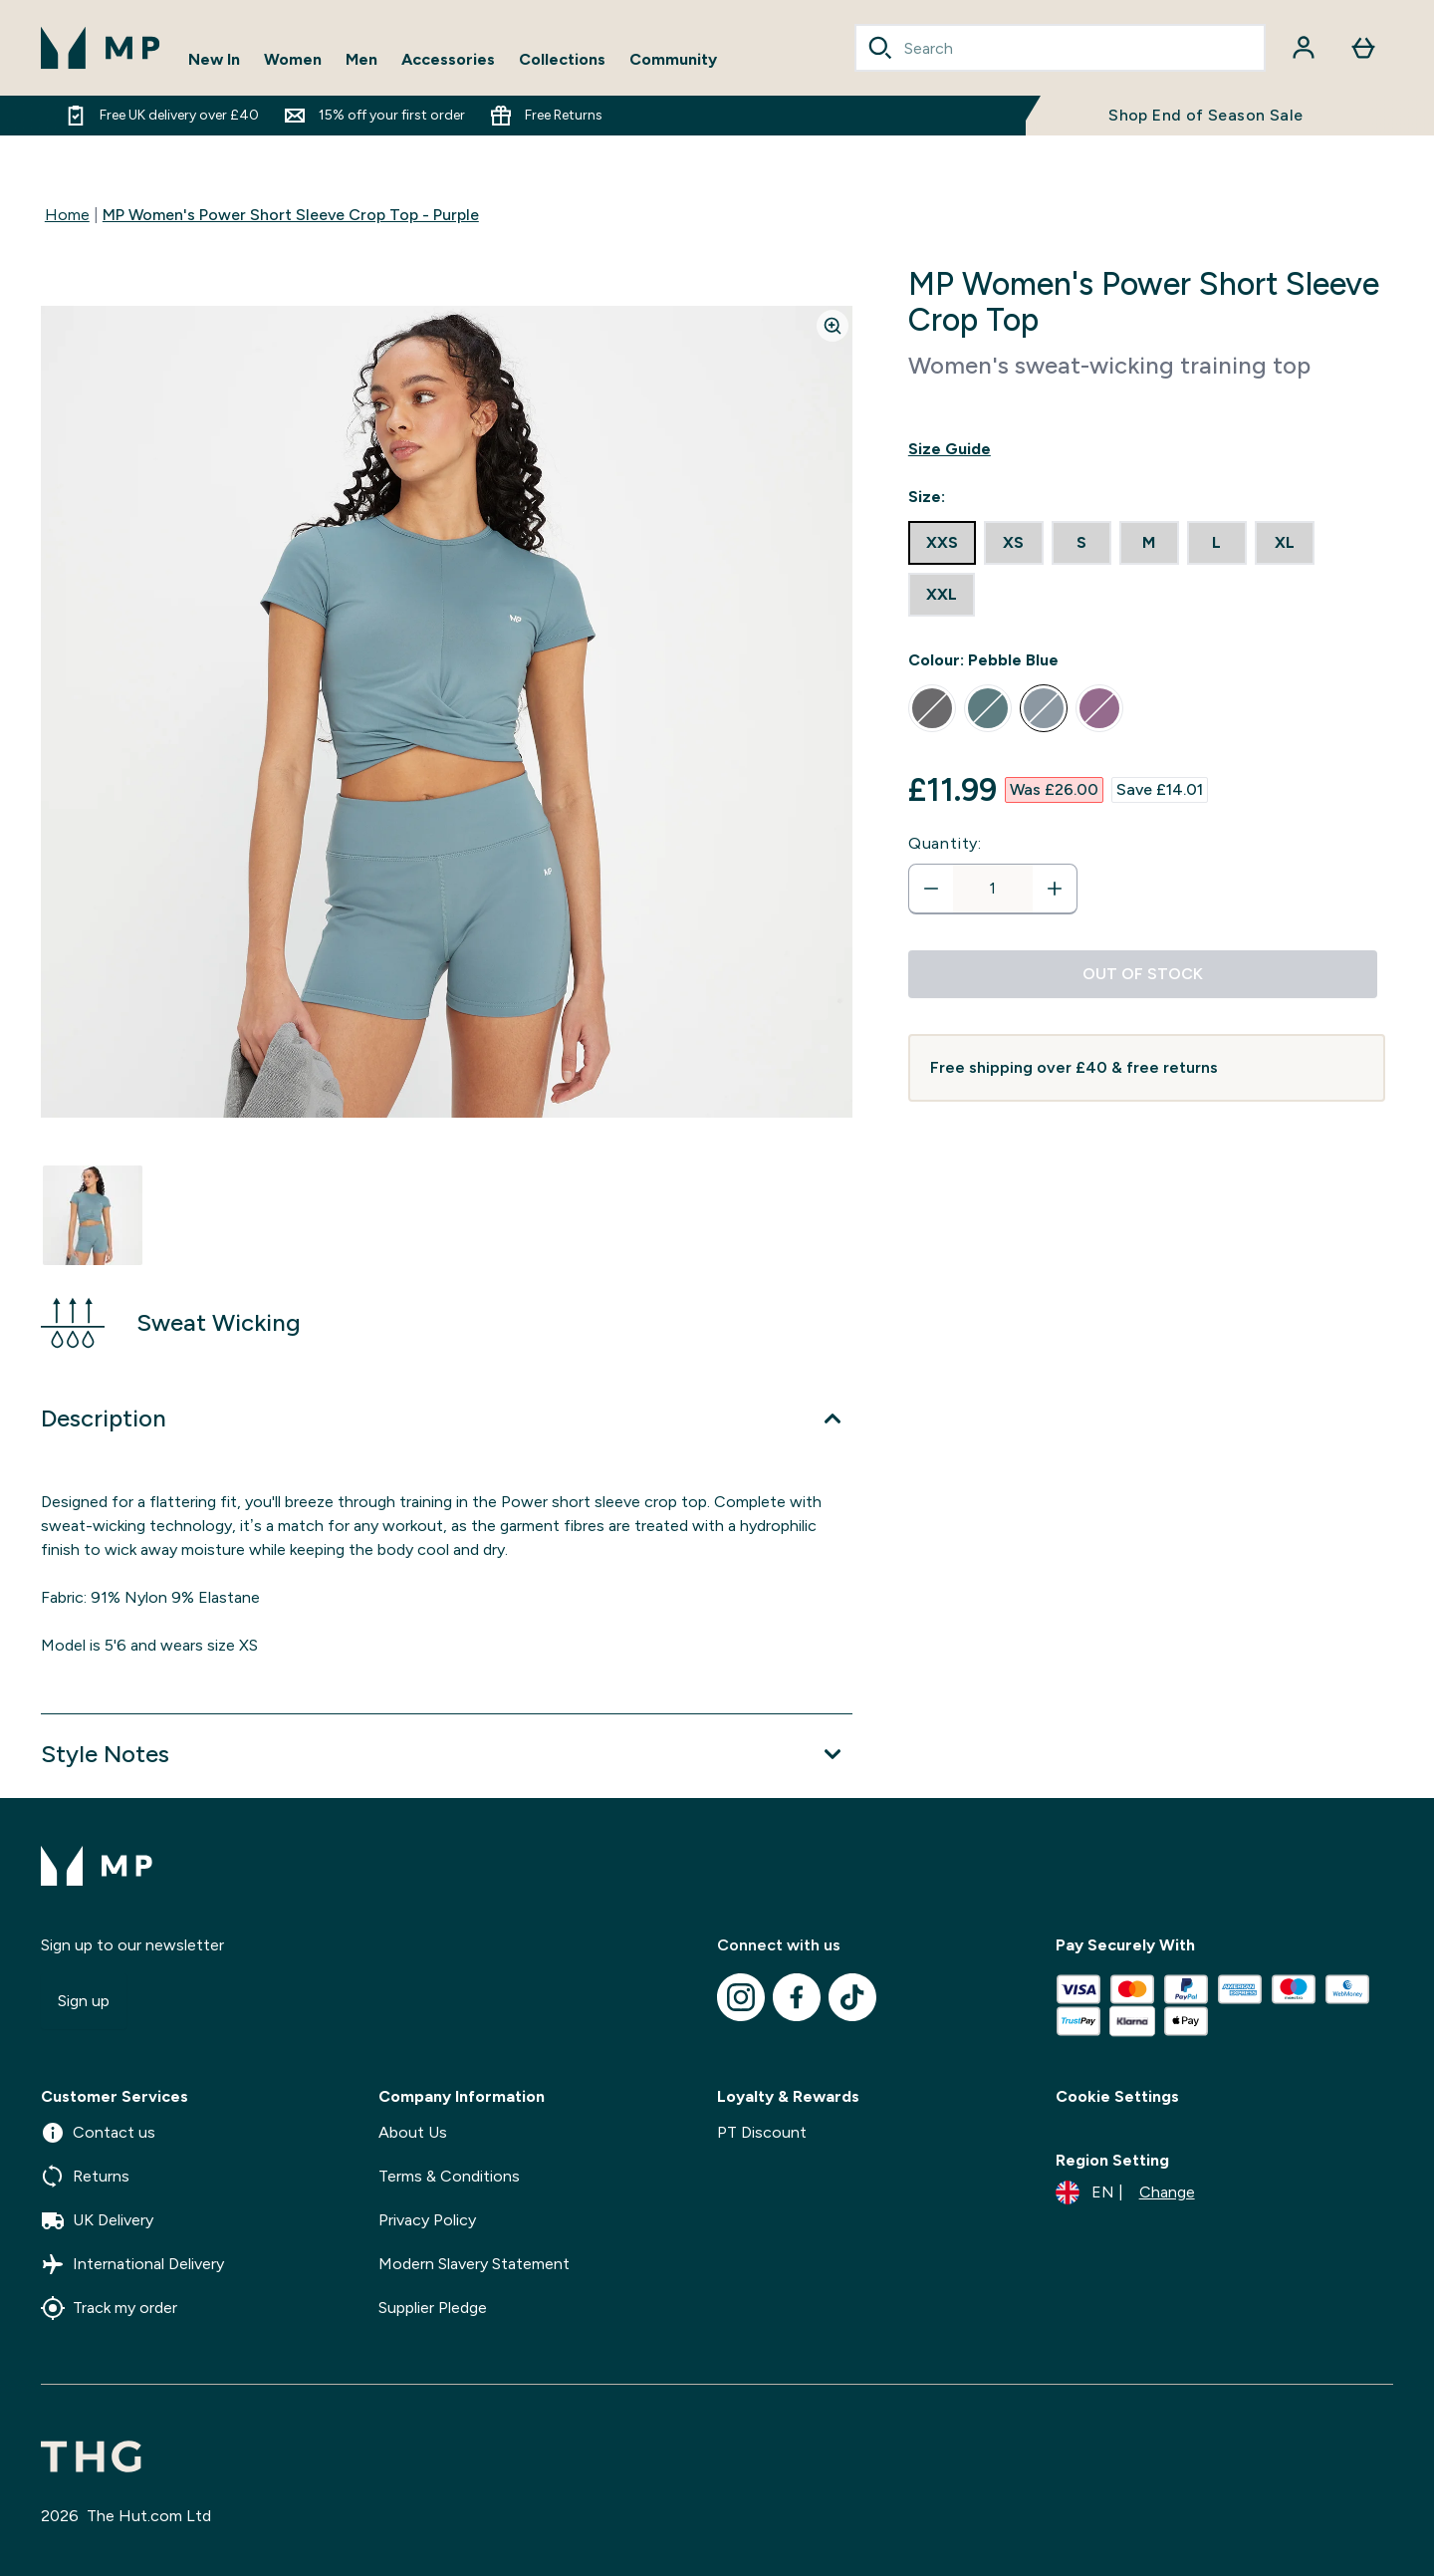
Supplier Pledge (432, 2307)
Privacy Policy (427, 2219)
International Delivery (132, 2264)
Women (293, 59)
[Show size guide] (1146, 449)
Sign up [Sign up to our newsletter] (84, 2000)
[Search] (880, 48)
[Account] (1303, 48)
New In (214, 59)
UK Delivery (97, 2220)
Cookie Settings (1117, 2096)
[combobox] (1060, 48)
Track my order (109, 2308)
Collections (562, 59)
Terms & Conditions (449, 2176)
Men (361, 59)
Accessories (448, 59)
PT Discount (762, 2132)
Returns (85, 2177)
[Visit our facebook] (797, 1997)
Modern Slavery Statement (474, 2263)
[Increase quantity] (1054, 888)
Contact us (98, 2133)
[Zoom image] (832, 326)
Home (67, 214)
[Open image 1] (92, 1215)
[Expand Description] (446, 1418)
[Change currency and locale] (1125, 2192)
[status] (993, 888)
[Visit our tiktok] (852, 1997)
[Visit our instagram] (741, 1997)
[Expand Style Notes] (446, 1754)
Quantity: (945, 843)
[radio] (942, 543)
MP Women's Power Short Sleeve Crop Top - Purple (291, 214)
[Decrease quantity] (931, 888)
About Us (412, 2132)
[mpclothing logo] (100, 48)
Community (673, 59)
